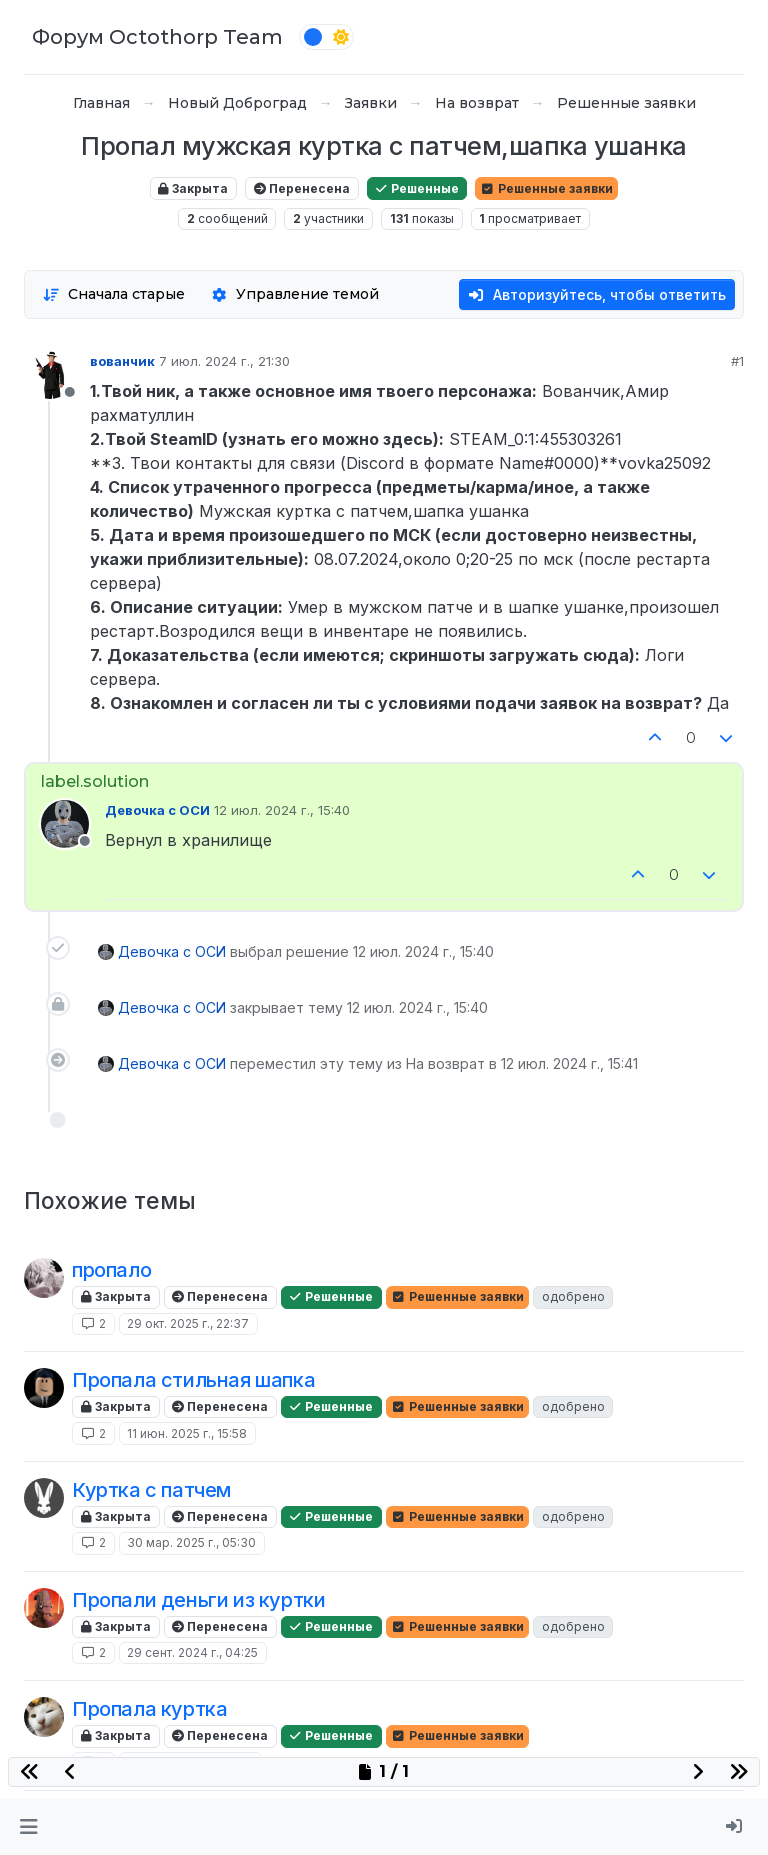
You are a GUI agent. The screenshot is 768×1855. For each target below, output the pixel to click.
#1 (737, 361)
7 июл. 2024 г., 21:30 (224, 361)
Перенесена (302, 188)
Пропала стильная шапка (193, 1380)
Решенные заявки (546, 188)
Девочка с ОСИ (157, 810)
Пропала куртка (149, 1709)
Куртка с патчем (151, 1490)
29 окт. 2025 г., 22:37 (188, 1323)
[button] (28, 1827)
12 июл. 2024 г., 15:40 (282, 810)
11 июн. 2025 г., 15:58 (187, 1433)
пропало (111, 1270)
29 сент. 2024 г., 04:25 (192, 1652)
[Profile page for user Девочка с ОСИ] (65, 824)
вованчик (122, 361)
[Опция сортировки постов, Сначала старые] (113, 294)
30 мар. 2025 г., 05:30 (191, 1542)
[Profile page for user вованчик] (50, 375)
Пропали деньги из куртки (198, 1600)
